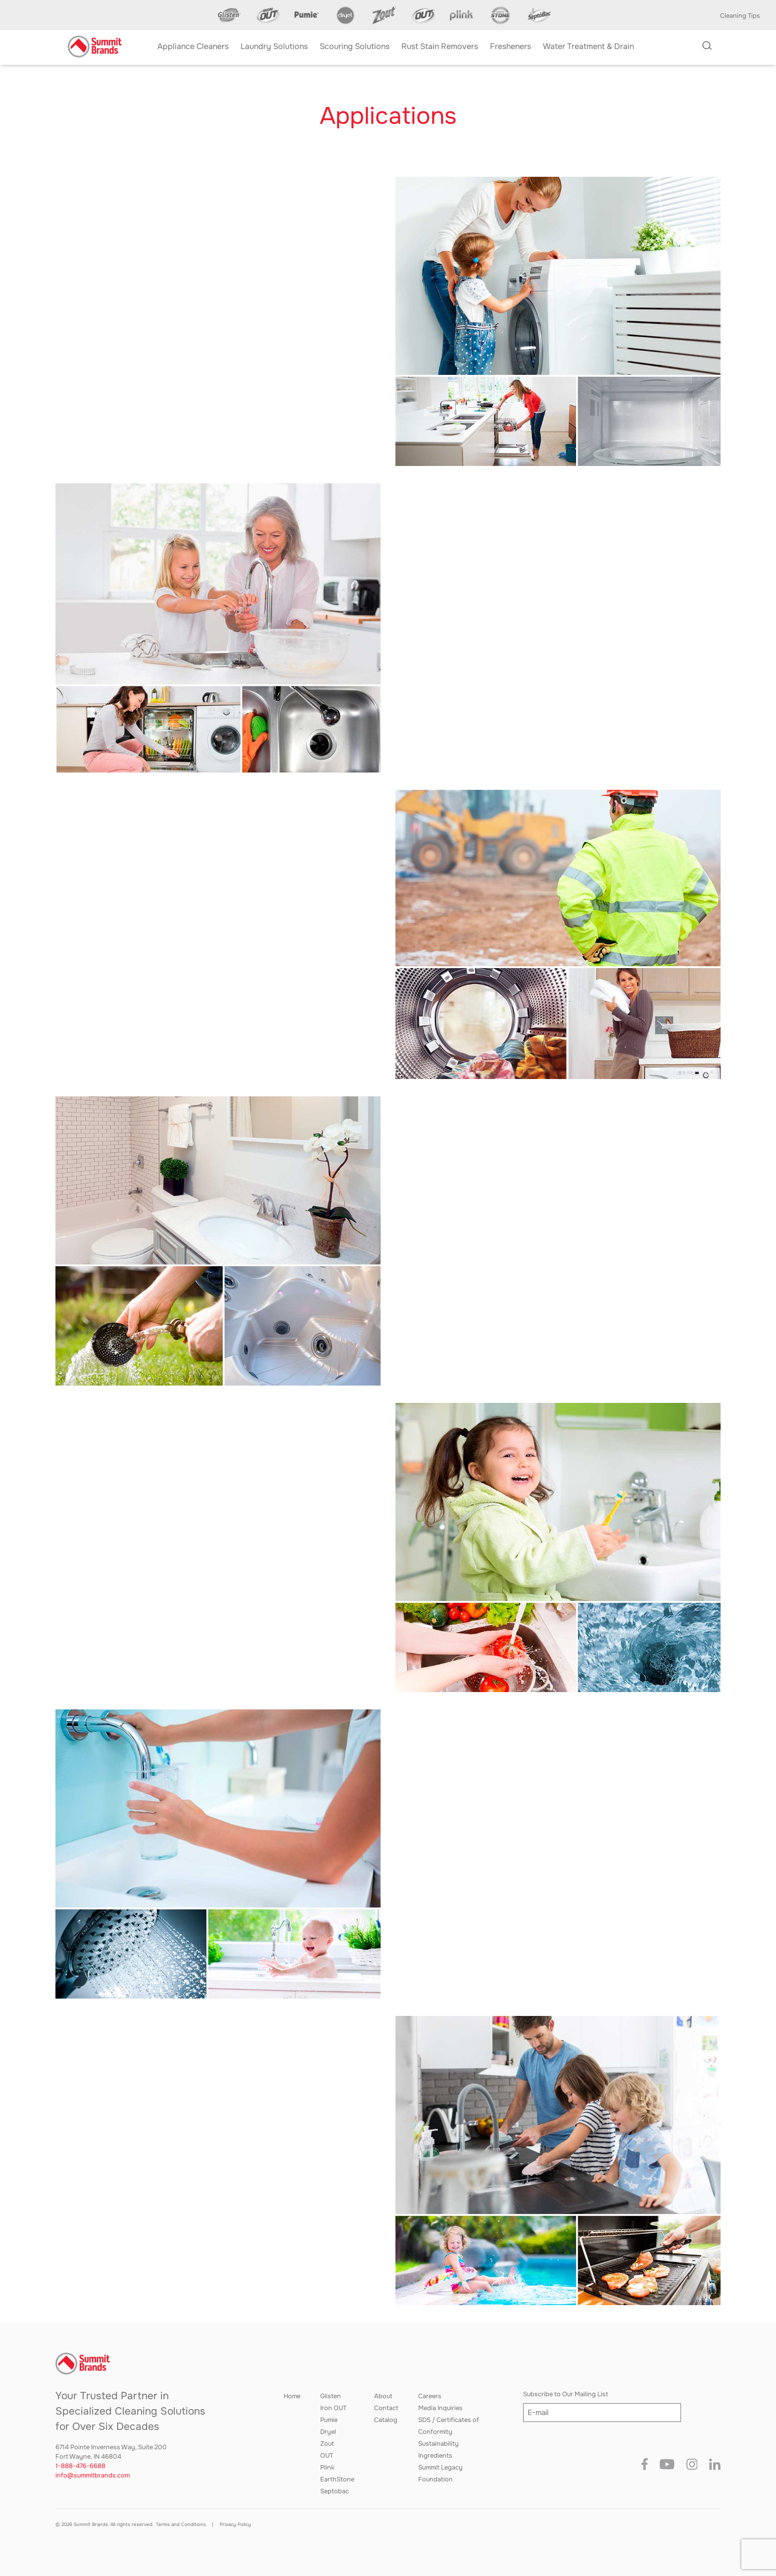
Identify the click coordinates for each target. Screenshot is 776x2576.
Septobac (334, 2491)
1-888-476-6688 (80, 2466)
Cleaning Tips (740, 16)
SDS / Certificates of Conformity (448, 2426)
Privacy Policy (235, 2524)
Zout (327, 2444)
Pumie (329, 2420)
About (383, 2396)
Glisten (330, 2396)
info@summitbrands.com (92, 2475)
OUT (326, 2456)
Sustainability (438, 2444)
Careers (429, 2396)
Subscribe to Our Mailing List (565, 2394)
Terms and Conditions (181, 2524)
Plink (327, 2468)
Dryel (328, 2432)
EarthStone (337, 2479)
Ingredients (435, 2456)
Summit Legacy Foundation (440, 2473)
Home (292, 2396)
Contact (386, 2408)
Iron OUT (333, 2408)
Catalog (385, 2420)
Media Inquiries (440, 2408)
